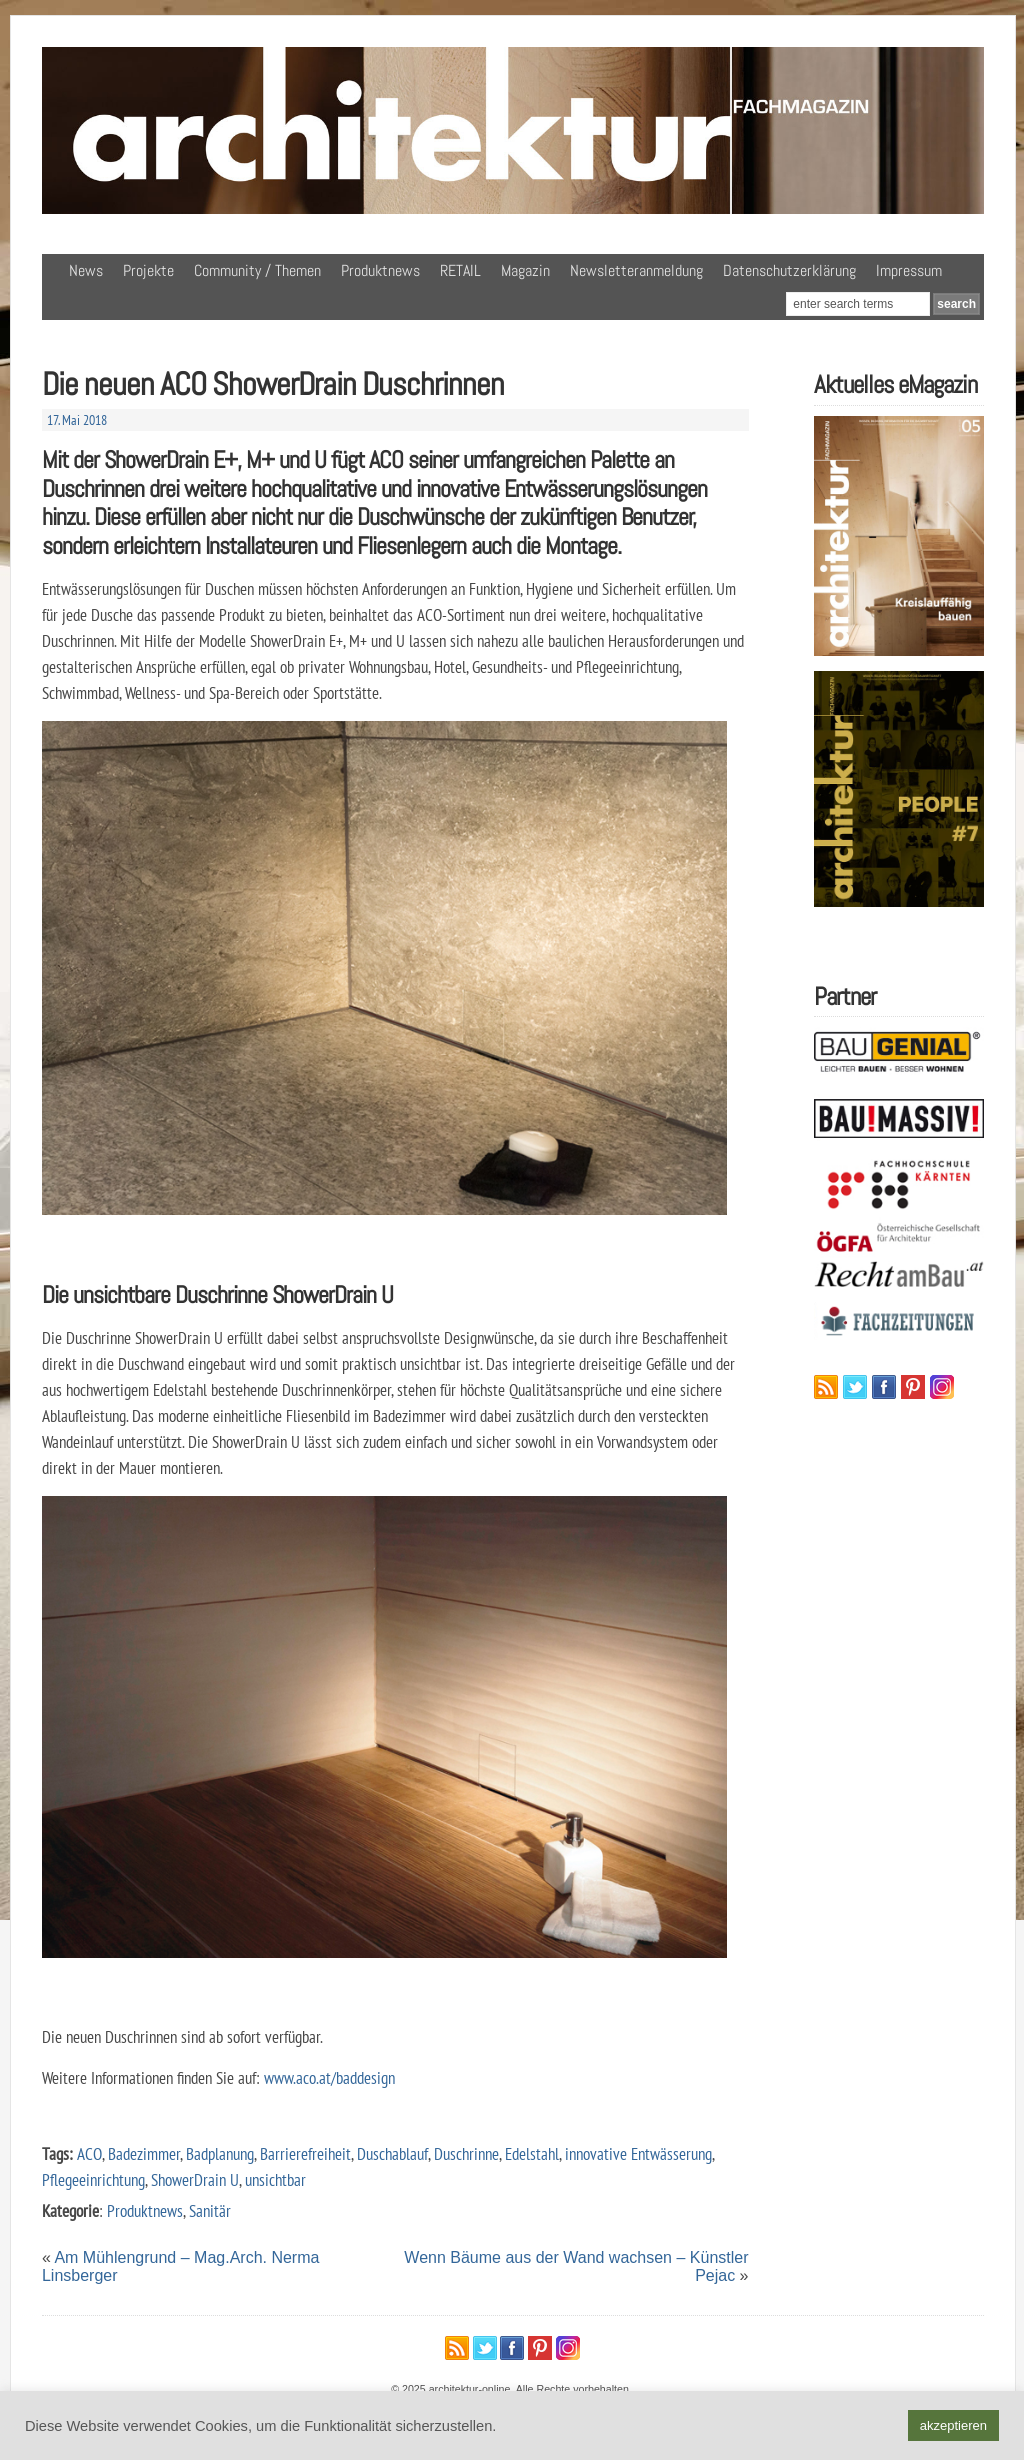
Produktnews (380, 270)
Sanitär (210, 2210)
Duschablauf (392, 2153)
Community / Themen (257, 270)
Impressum (909, 270)
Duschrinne (466, 2153)
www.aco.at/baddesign (327, 2077)
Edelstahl (532, 2153)
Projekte (148, 270)
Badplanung (220, 2153)
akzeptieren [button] (953, 2425)
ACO (89, 2153)
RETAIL (460, 270)
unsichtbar (275, 2179)
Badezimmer (144, 2153)
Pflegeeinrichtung (93, 2179)
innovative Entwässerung (638, 2153)
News (86, 270)
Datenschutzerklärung (789, 270)
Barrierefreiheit (305, 2153)
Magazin (525, 270)
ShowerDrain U (195, 2179)
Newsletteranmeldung (636, 270)
